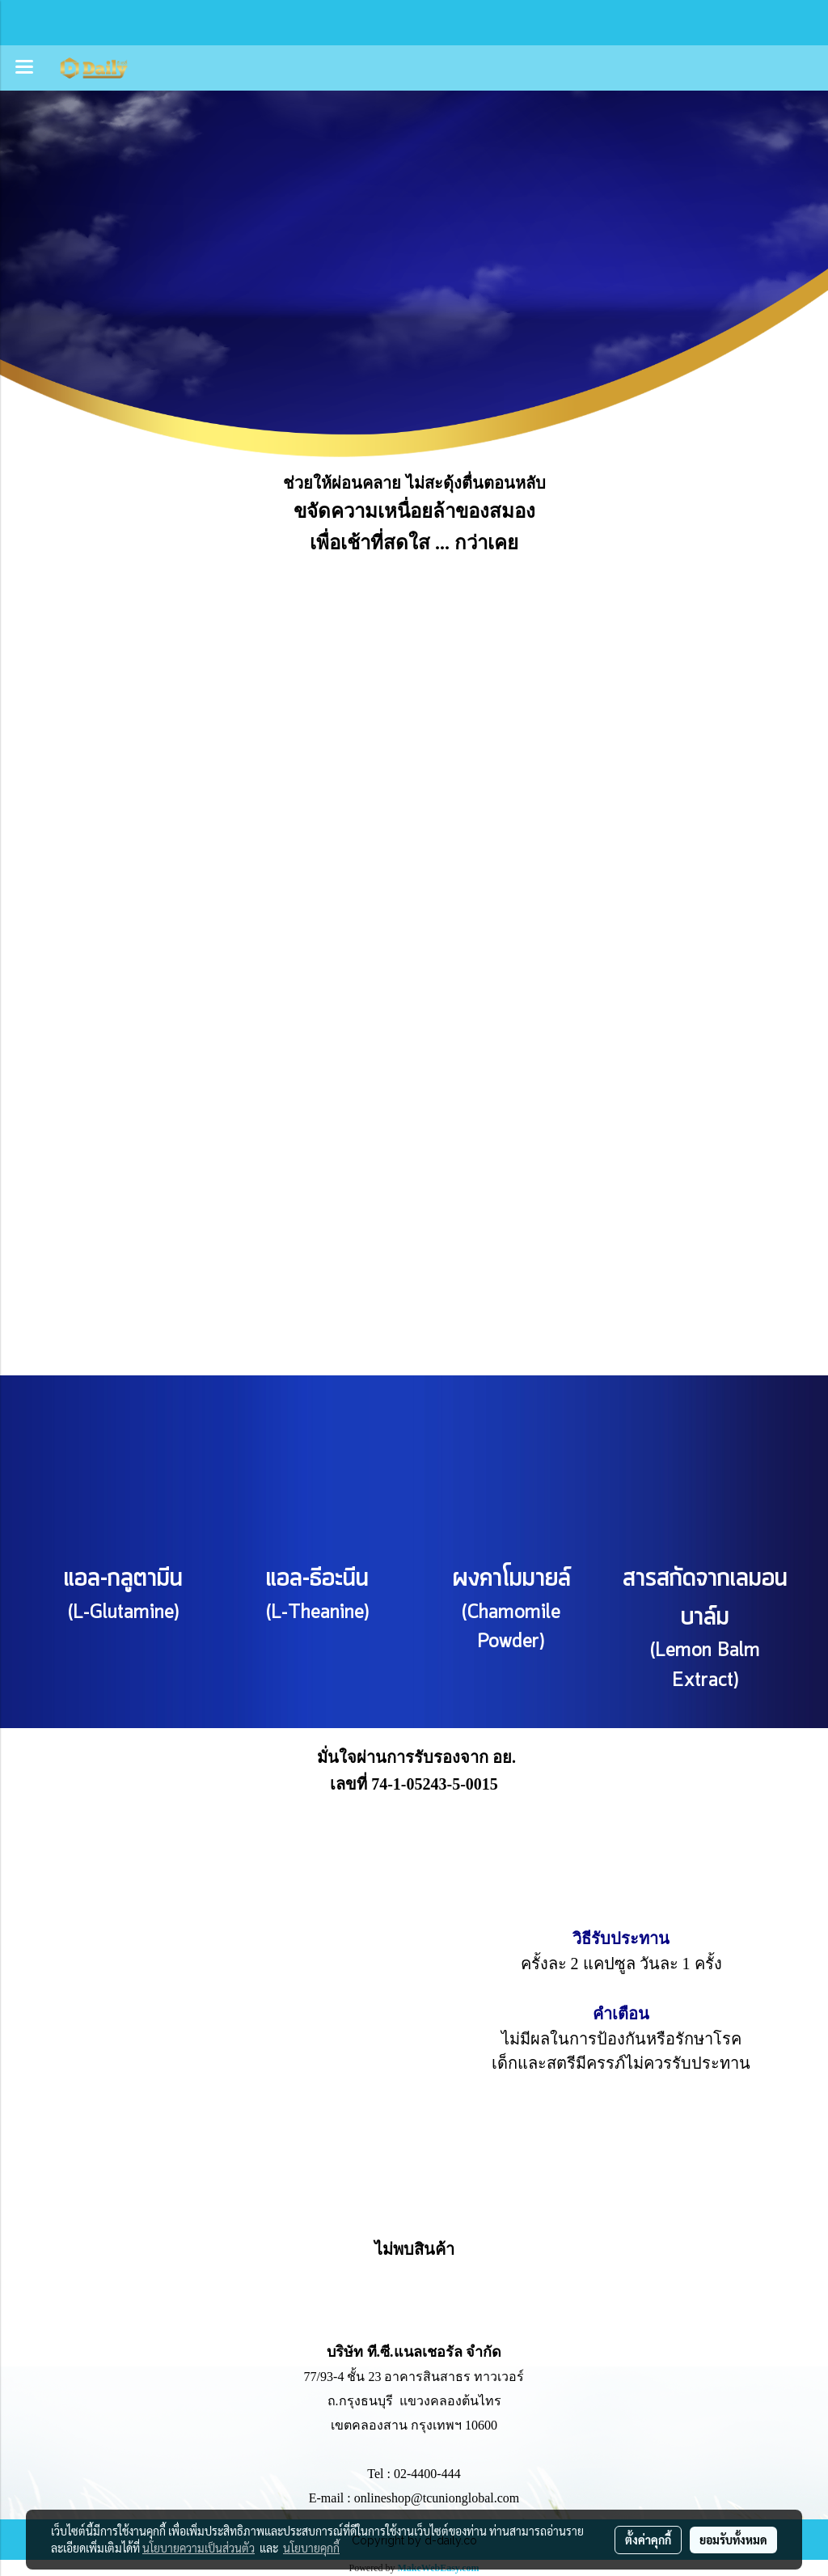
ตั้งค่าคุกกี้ (648, 2539)
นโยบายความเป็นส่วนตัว (198, 2547)
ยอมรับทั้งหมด (733, 2539)
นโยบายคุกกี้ (311, 2547)
